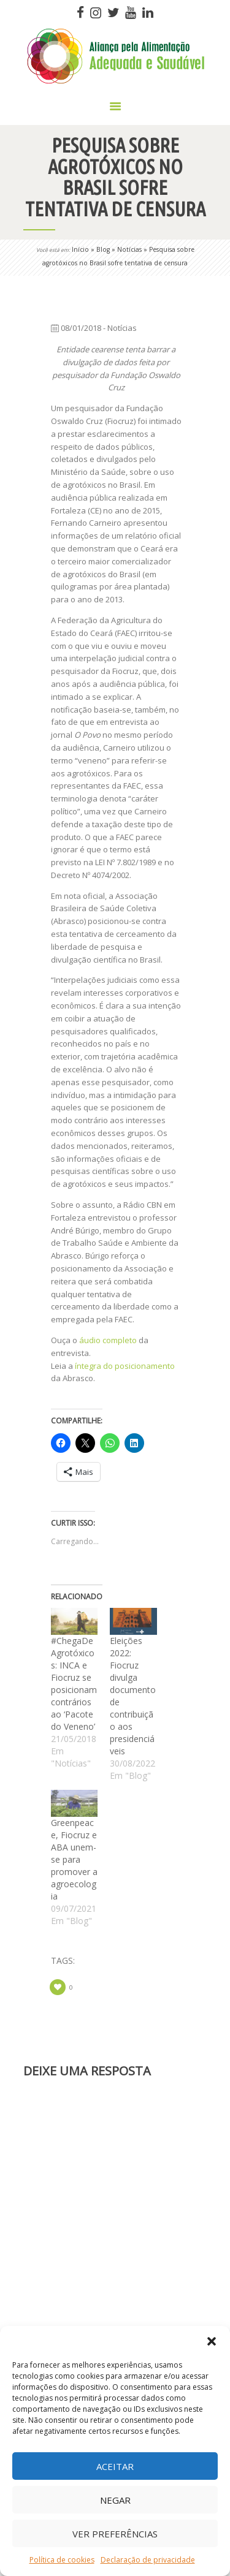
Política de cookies (61, 2560)
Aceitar (115, 2466)
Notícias (129, 249)
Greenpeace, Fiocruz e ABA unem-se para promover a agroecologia (74, 1859)
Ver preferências (115, 2534)
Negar (115, 2500)
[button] (211, 2341)
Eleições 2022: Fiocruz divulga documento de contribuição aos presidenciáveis (133, 1696)
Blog (103, 249)
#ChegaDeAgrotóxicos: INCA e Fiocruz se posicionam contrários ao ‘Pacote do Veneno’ (74, 1683)
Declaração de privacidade (148, 2560)
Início (80, 249)
